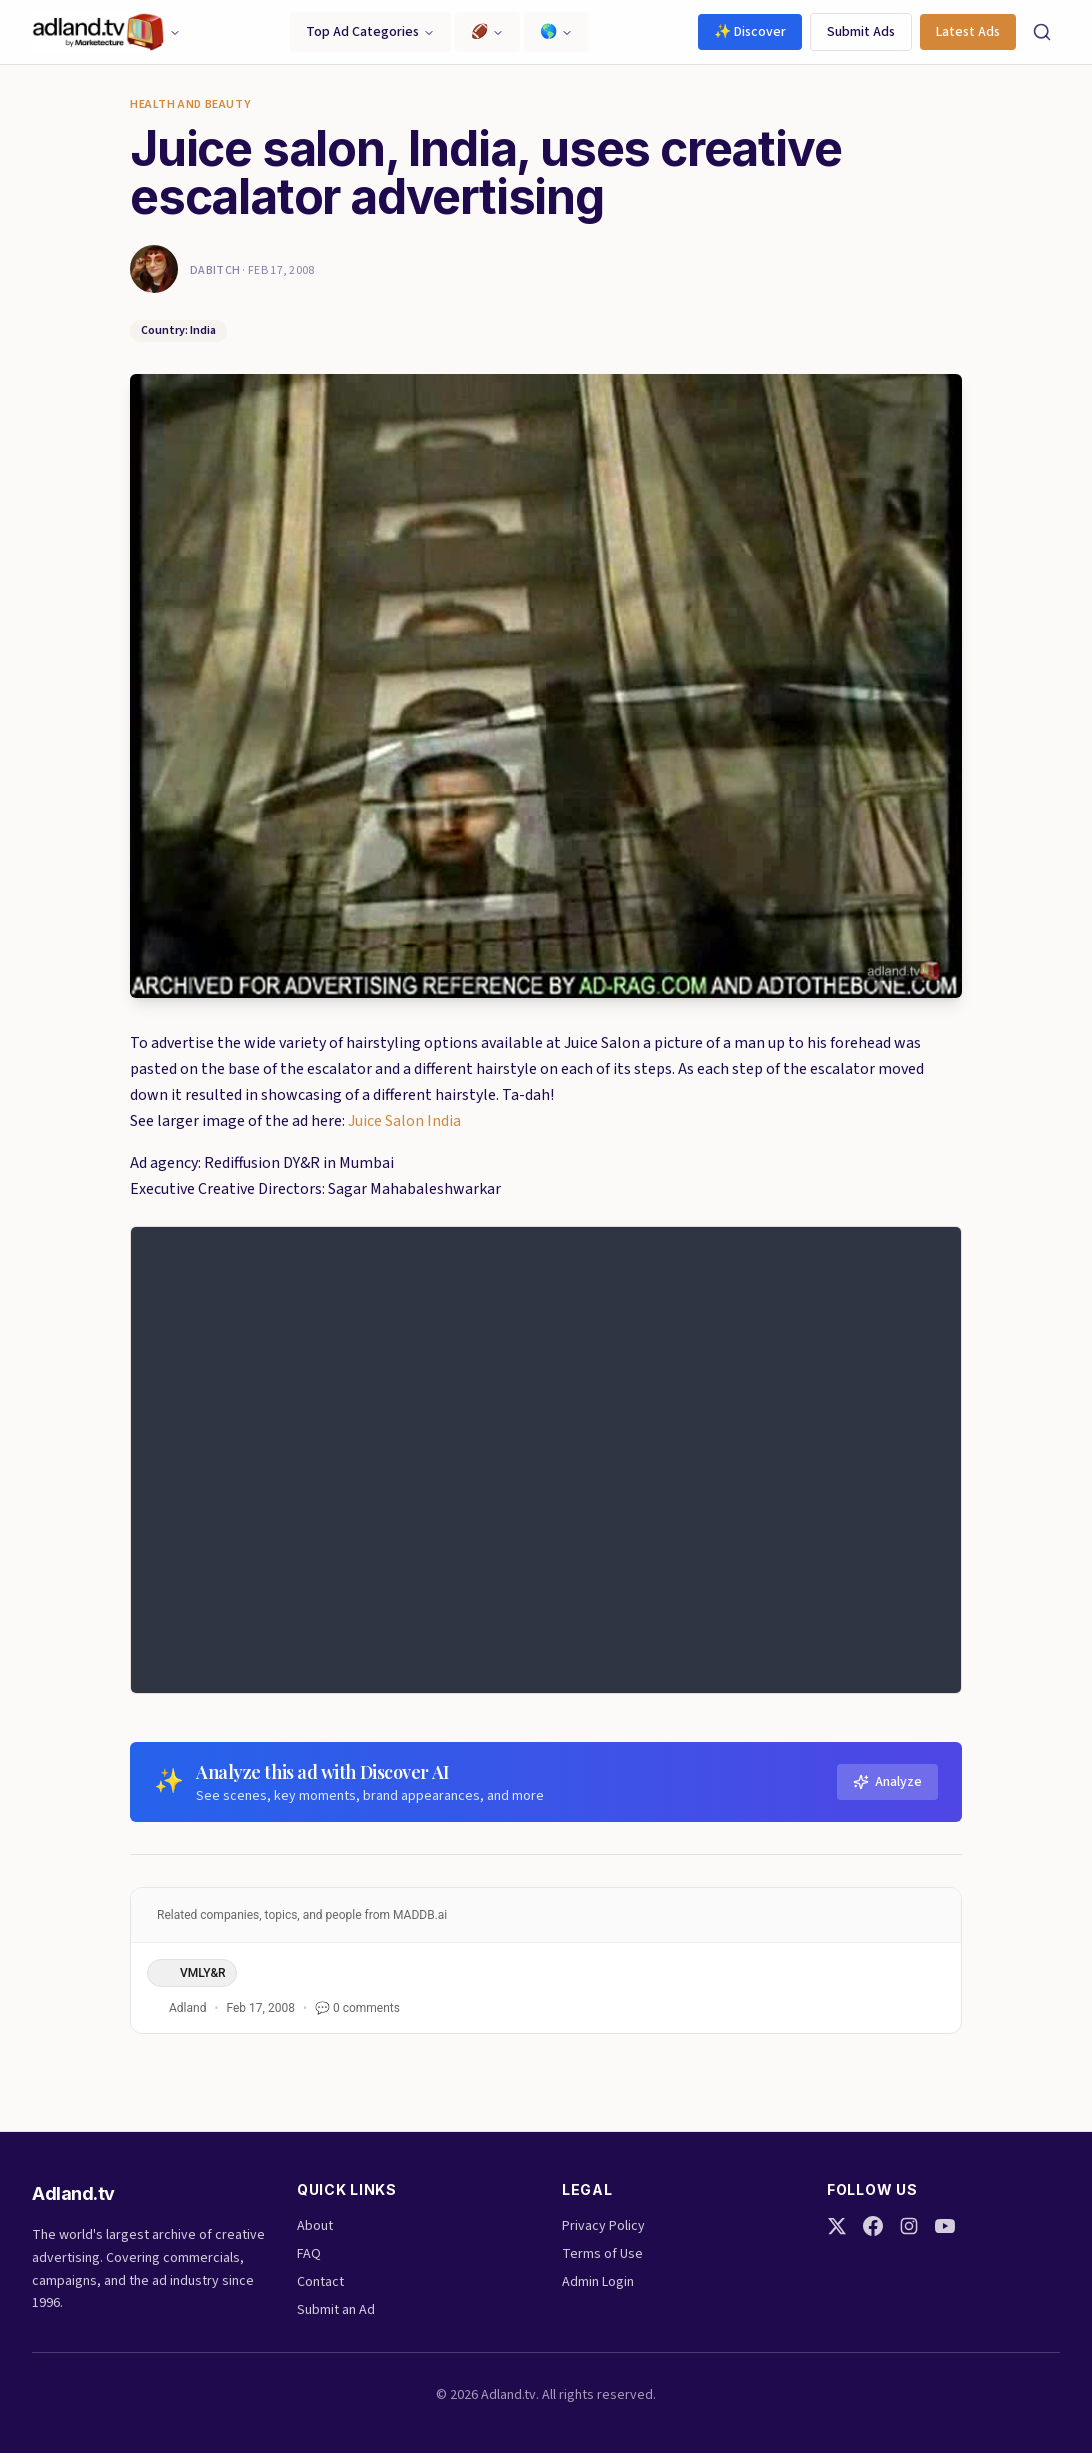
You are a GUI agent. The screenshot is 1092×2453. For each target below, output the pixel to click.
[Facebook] (873, 2226)
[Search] (1042, 32)
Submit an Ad (336, 2310)
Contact (320, 2282)
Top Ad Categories (370, 32)
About (315, 2226)
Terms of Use (602, 2254)
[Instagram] (909, 2226)
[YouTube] (945, 2226)
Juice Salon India (404, 1121)
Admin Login (598, 2282)
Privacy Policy (603, 2226)
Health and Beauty (190, 105)
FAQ (309, 2254)
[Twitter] (837, 2226)
